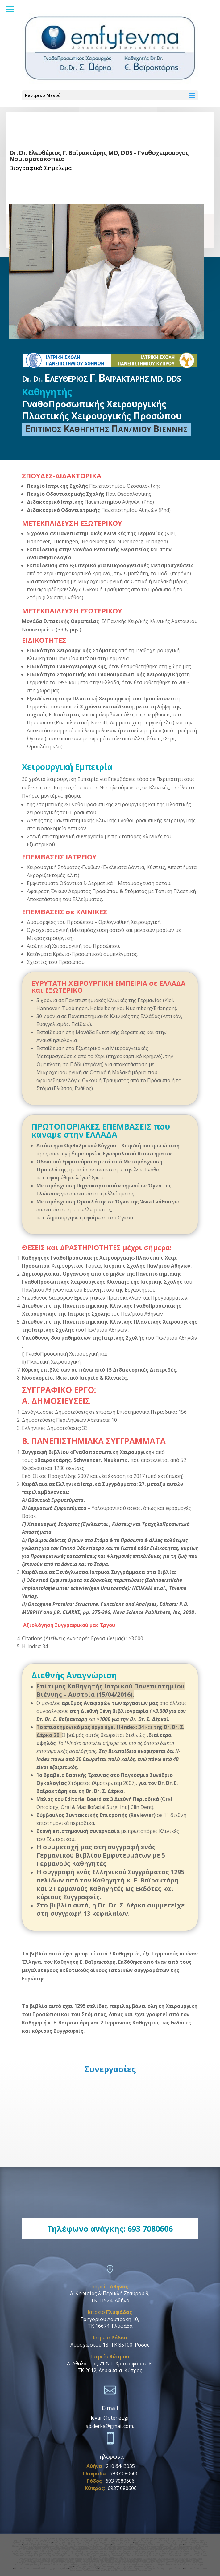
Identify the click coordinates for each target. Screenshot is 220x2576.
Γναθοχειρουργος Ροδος (111, 2568)
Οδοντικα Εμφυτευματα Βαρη (66, 2555)
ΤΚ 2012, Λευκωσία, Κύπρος (109, 2370)
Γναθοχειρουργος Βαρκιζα (38, 2553)
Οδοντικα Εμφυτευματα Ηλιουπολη (166, 2555)
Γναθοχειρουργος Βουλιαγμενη (174, 2551)
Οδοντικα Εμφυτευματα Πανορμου (166, 2544)
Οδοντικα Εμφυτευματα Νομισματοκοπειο (43, 2546)
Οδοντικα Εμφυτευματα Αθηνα (29, 2568)
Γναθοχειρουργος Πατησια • (64, 2544)
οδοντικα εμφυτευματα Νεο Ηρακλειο (136, 2564)
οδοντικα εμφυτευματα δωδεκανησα (100, 2559)
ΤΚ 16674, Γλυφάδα (110, 2326)
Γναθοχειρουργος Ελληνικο (61, 2551)
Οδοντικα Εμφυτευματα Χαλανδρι (58, 2547)
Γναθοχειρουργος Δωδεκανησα (98, 2570)
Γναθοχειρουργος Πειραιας (168, 2564)
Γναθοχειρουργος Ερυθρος (96, 2540)
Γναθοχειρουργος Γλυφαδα (170, 2568)
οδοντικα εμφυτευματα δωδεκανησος (137, 2559)
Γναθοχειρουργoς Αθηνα (56, 2568)
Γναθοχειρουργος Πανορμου (96, 2538)
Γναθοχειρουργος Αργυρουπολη (92, 2551)
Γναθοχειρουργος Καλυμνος (162, 2560)
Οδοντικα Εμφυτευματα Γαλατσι (114, 2557)
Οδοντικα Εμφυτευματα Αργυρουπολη (32, 2555)
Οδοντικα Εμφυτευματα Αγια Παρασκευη (83, 2546)
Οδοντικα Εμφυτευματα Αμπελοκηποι (132, 2570)
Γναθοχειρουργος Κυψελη (166, 2562)
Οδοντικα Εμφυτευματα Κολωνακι (126, 2553)
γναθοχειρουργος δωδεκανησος (66, 2559)
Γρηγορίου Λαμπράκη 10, (110, 2319)
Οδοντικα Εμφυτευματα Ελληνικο (190, 2553)
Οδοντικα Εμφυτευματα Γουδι (183, 2546)
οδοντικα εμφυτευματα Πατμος (66, 2560)
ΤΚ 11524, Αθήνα (110, 2300)
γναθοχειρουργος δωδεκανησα (34, 2559)
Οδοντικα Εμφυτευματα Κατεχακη (94, 2544)
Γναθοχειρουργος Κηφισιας (39, 2542)
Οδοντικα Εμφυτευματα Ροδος (83, 2568)
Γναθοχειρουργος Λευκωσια (147, 2542)
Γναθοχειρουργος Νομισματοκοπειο (157, 2538)
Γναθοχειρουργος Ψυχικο (94, 2542)
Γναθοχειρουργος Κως (167, 2559)
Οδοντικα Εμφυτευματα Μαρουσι (120, 2546)
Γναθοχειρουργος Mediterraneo (93, 2553)
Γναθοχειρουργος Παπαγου (41, 2562)
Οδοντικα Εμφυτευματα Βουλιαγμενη (130, 2555)
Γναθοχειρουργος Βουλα (145, 2551)
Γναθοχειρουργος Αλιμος (35, 2551)
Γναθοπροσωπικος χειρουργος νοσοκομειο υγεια (46, 2549)
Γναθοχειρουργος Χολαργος (125, 2538)
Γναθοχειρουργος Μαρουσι (123, 2540)
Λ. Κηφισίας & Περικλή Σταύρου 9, (110, 2293)
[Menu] (10, 9)
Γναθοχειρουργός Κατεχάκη (35, 2538)
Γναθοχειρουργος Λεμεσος (176, 2542)
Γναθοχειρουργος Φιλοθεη (36, 2544)
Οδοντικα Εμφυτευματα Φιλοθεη (155, 2547)
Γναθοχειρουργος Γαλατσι (64, 2553)
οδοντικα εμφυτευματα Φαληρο (116, 2566)
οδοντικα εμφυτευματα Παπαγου (72, 2562)
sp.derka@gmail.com (109, 2426)
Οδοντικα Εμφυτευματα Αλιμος (158, 2553)
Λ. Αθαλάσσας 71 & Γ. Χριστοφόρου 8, (110, 2363)
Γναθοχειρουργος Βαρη (120, 2551)
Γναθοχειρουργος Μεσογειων (103, 2562)
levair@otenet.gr (110, 2417)
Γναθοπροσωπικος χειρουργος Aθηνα (168, 2549)
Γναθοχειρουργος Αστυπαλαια (96, 2560)
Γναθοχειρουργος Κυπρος (120, 2542)
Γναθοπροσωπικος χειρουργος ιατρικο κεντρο (126, 2549)
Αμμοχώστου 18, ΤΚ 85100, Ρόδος (110, 2344)
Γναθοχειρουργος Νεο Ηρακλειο (101, 2564)
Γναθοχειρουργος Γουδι (176, 2540)
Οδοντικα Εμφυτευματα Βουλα (95, 2555)
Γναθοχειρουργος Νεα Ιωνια (37, 2564)
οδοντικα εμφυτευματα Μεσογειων (135, 2562)
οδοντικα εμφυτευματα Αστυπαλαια (129, 2560)
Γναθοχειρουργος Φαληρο (87, 2566)
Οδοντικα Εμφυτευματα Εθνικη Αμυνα (130, 2544)
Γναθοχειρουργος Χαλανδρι (67, 2542)
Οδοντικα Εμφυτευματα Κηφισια (152, 2546)
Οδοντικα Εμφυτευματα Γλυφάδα (140, 2568)
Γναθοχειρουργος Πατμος (37, 2560)
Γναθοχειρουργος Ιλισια (70, 2540)
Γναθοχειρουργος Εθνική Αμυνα (65, 2538)
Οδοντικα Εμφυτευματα (144, 2566)
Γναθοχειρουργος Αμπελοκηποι (41, 2540)
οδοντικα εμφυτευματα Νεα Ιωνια (68, 2564)
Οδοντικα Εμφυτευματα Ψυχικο (91, 2547)
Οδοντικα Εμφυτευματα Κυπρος (122, 2547)
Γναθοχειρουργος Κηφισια (150, 2540)
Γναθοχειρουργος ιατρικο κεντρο (87, 2549)
